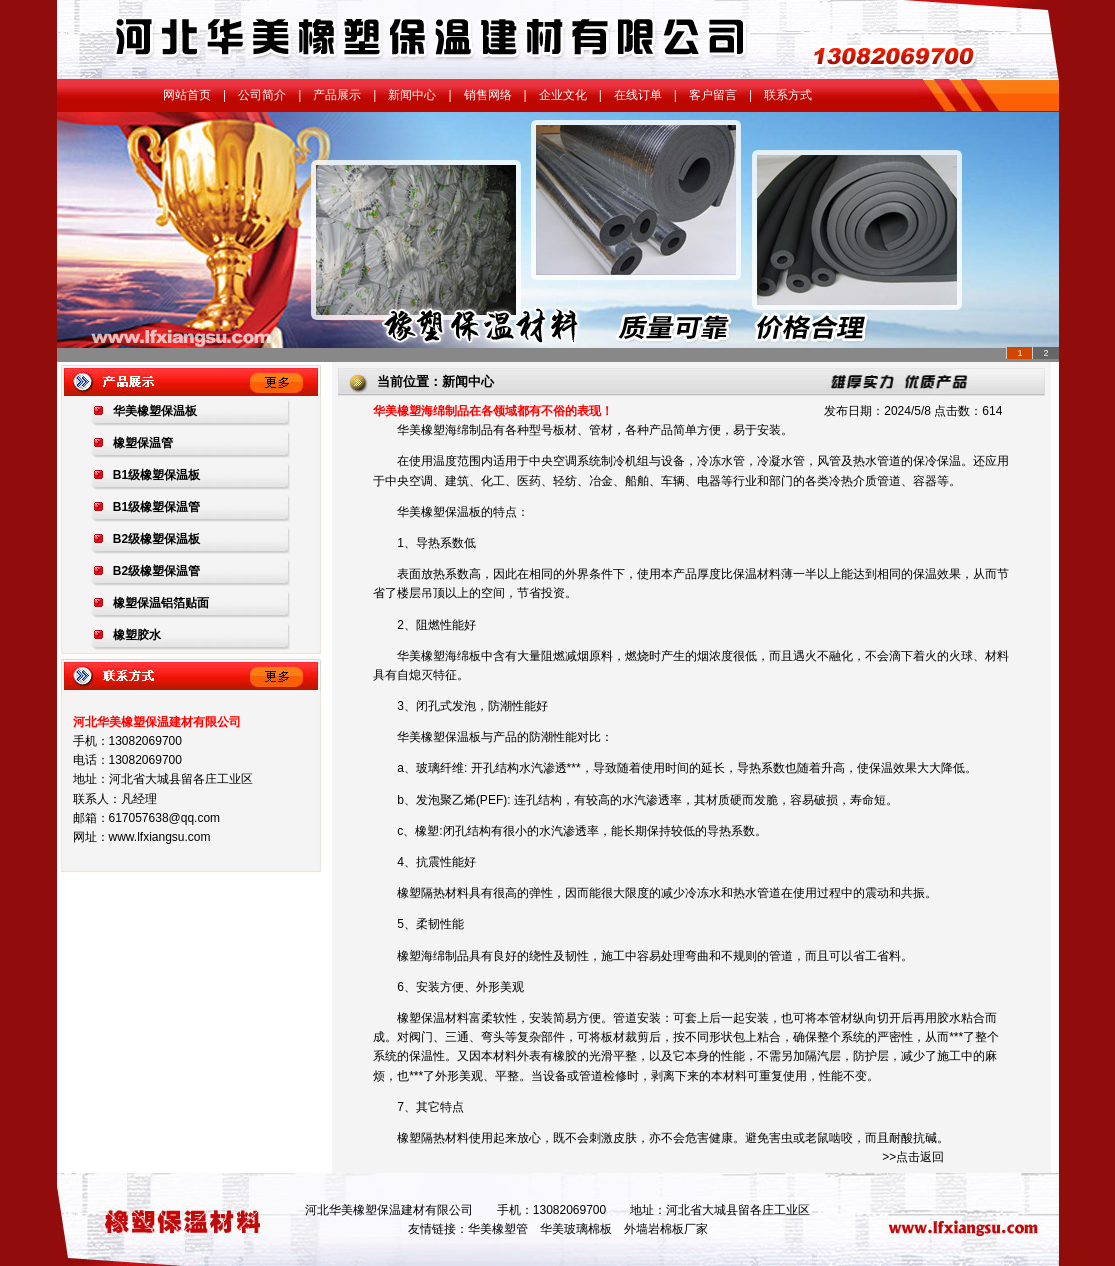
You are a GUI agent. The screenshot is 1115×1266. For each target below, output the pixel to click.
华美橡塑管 (498, 1229)
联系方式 (788, 95)
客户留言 (713, 95)
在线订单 (638, 95)
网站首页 (187, 95)
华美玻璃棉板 (576, 1229)
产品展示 (337, 95)
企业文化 (563, 95)
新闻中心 (412, 95)
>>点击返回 (913, 1157)
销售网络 (488, 95)
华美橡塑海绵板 (439, 656)
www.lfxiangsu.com (160, 837)
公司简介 (262, 95)
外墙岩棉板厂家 (666, 1229)
